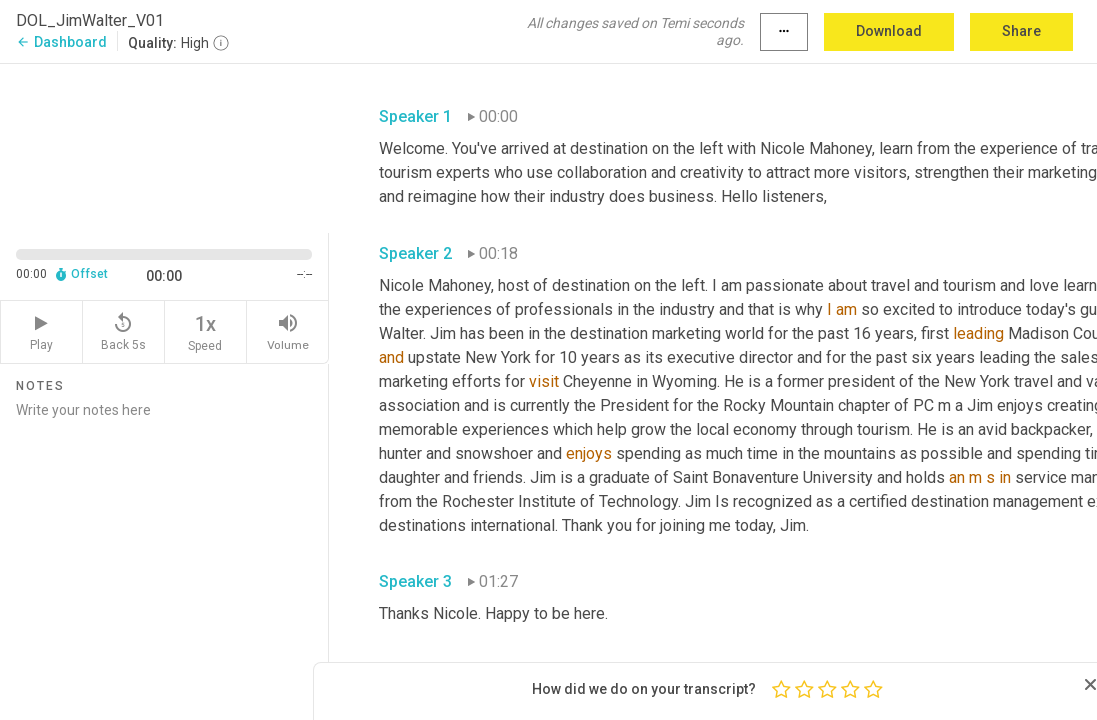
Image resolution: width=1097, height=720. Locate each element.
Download (889, 31)
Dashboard (61, 42)
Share (1021, 31)
